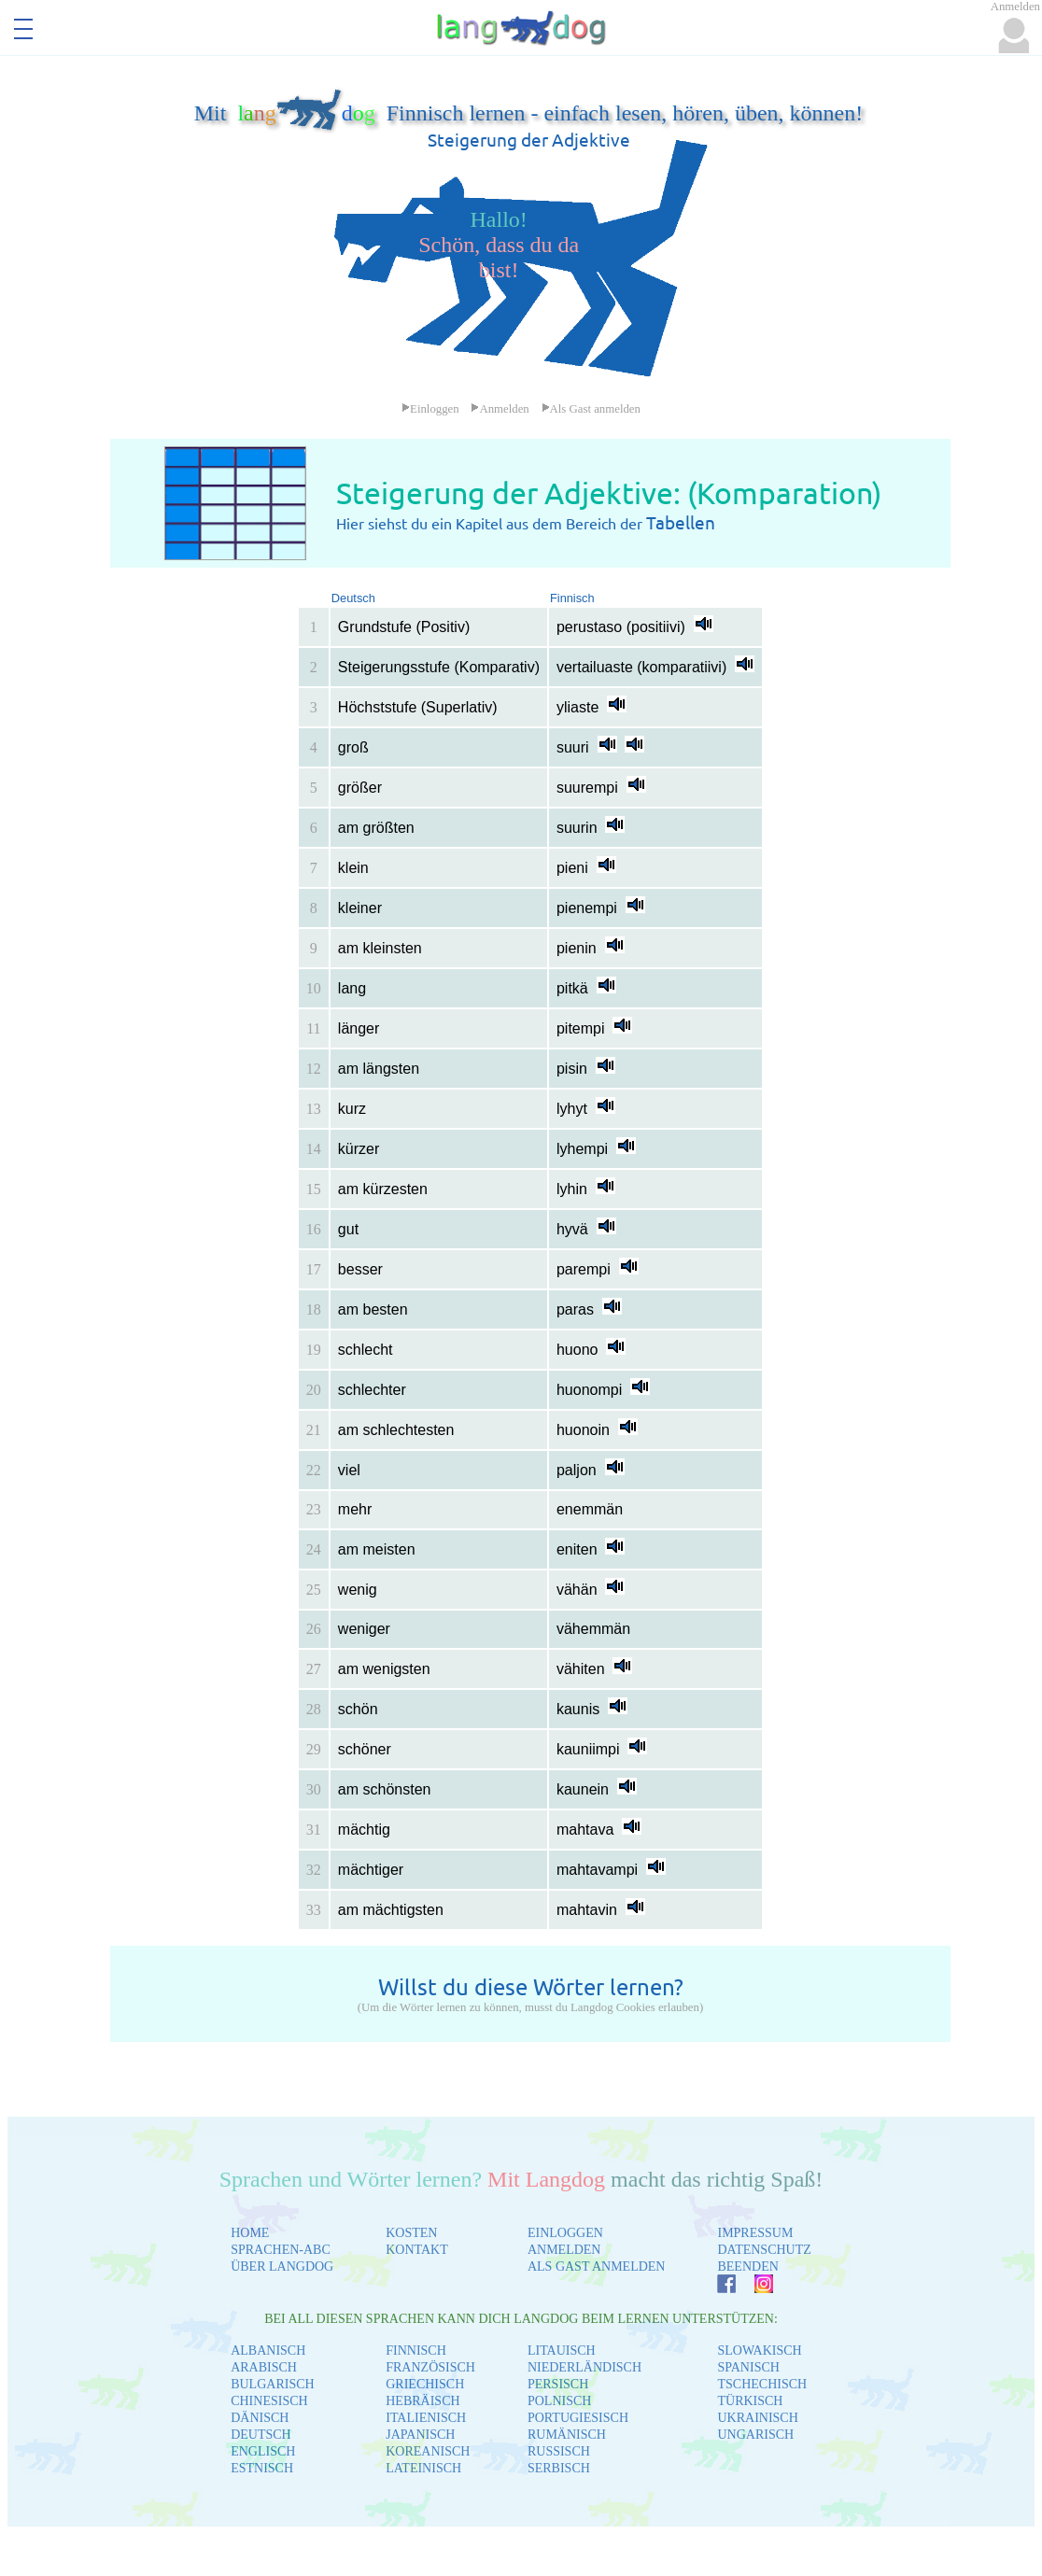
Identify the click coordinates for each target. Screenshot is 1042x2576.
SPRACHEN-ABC (281, 2250)
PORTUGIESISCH (578, 2418)
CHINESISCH (269, 2401)
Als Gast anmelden (591, 408)
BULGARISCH (272, 2384)
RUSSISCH (559, 2451)
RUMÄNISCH (567, 2435)
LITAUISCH (562, 2351)
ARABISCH (264, 2367)
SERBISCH (559, 2468)
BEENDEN (747, 2266)
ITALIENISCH (426, 2418)
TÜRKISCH (749, 2401)
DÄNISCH (260, 2418)
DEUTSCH (261, 2435)
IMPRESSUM (755, 2233)
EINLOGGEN (565, 2233)
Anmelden (499, 408)
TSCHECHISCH (762, 2384)
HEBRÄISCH (422, 2401)
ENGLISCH (263, 2451)
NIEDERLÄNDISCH (584, 2367)
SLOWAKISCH (759, 2351)
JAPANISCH (420, 2435)
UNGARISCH (755, 2435)
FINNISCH (416, 2351)
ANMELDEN (564, 2250)
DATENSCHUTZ (763, 2250)
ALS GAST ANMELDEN (597, 2266)
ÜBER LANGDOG (282, 2266)
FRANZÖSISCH (430, 2367)
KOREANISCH (428, 2451)
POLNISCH (559, 2401)
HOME (250, 2233)
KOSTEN (411, 2233)
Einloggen (430, 408)
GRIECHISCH (425, 2384)
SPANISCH (748, 2367)
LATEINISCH (423, 2468)
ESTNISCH (262, 2468)
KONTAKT (417, 2250)
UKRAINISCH (757, 2418)
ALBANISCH (268, 2351)
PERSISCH (558, 2384)
